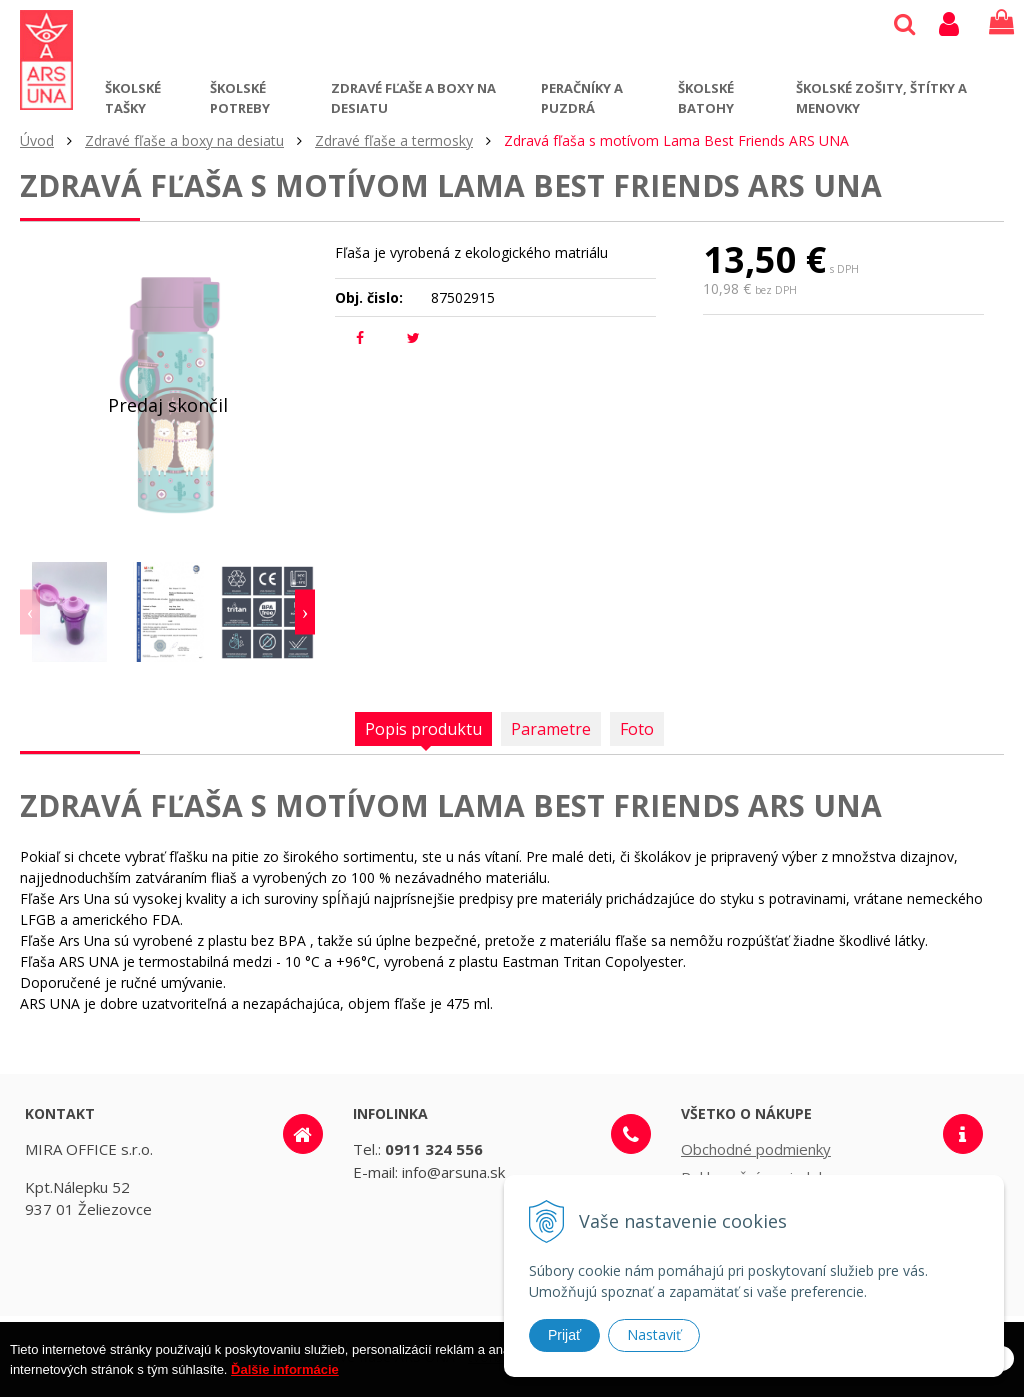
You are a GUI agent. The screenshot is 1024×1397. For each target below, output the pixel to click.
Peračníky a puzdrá (582, 98)
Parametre (551, 729)
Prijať (564, 1335)
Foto (637, 729)
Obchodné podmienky (756, 1149)
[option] (69, 612)
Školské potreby (240, 98)
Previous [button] (30, 612)
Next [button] (305, 612)
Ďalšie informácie (285, 1386)
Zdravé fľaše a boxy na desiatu (413, 98)
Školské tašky (133, 98)
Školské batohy (706, 98)
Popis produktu (423, 729)
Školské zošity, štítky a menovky (881, 98)
